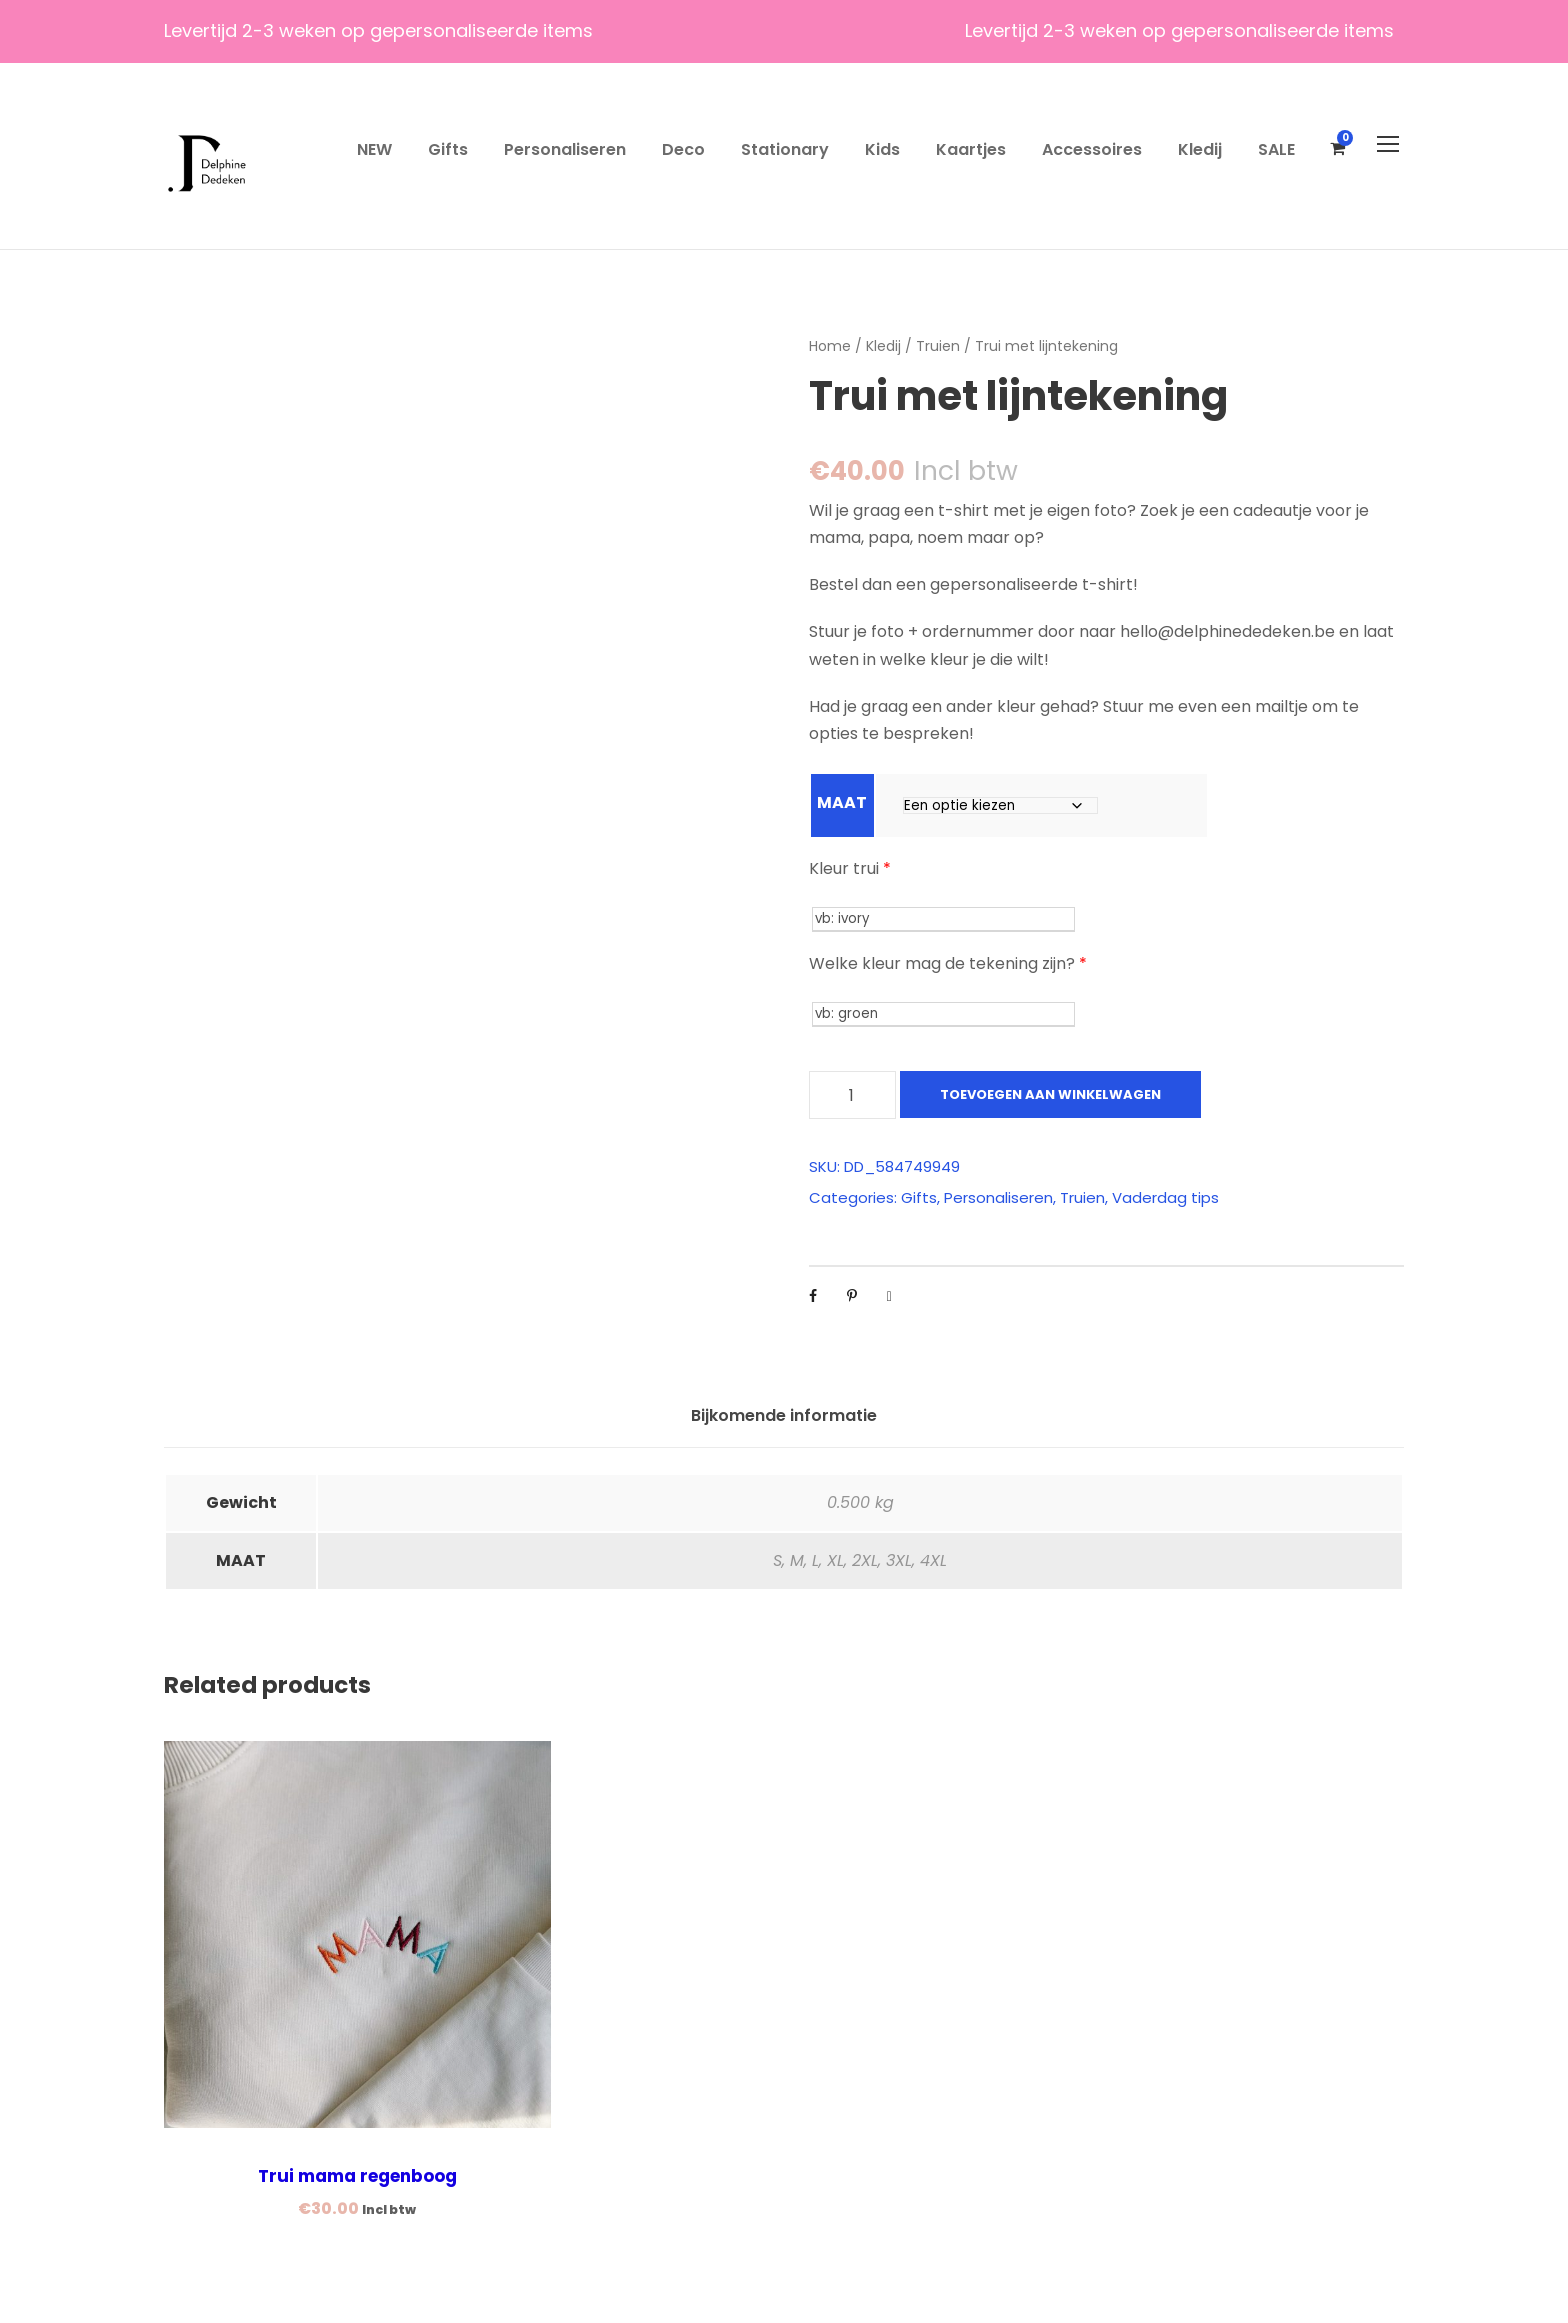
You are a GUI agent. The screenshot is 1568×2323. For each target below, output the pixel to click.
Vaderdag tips (1165, 1197)
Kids (882, 149)
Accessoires (1092, 149)
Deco (683, 149)
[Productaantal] (852, 1095)
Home (830, 346)
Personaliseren (565, 149)
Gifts (448, 149)
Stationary (785, 149)
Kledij (1200, 149)
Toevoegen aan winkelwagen (1050, 1094)
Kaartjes (971, 149)
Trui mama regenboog (357, 2176)
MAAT (842, 802)
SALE (1276, 149)
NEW (374, 149)
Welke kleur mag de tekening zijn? (948, 963)
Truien (938, 346)
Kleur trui (850, 868)
